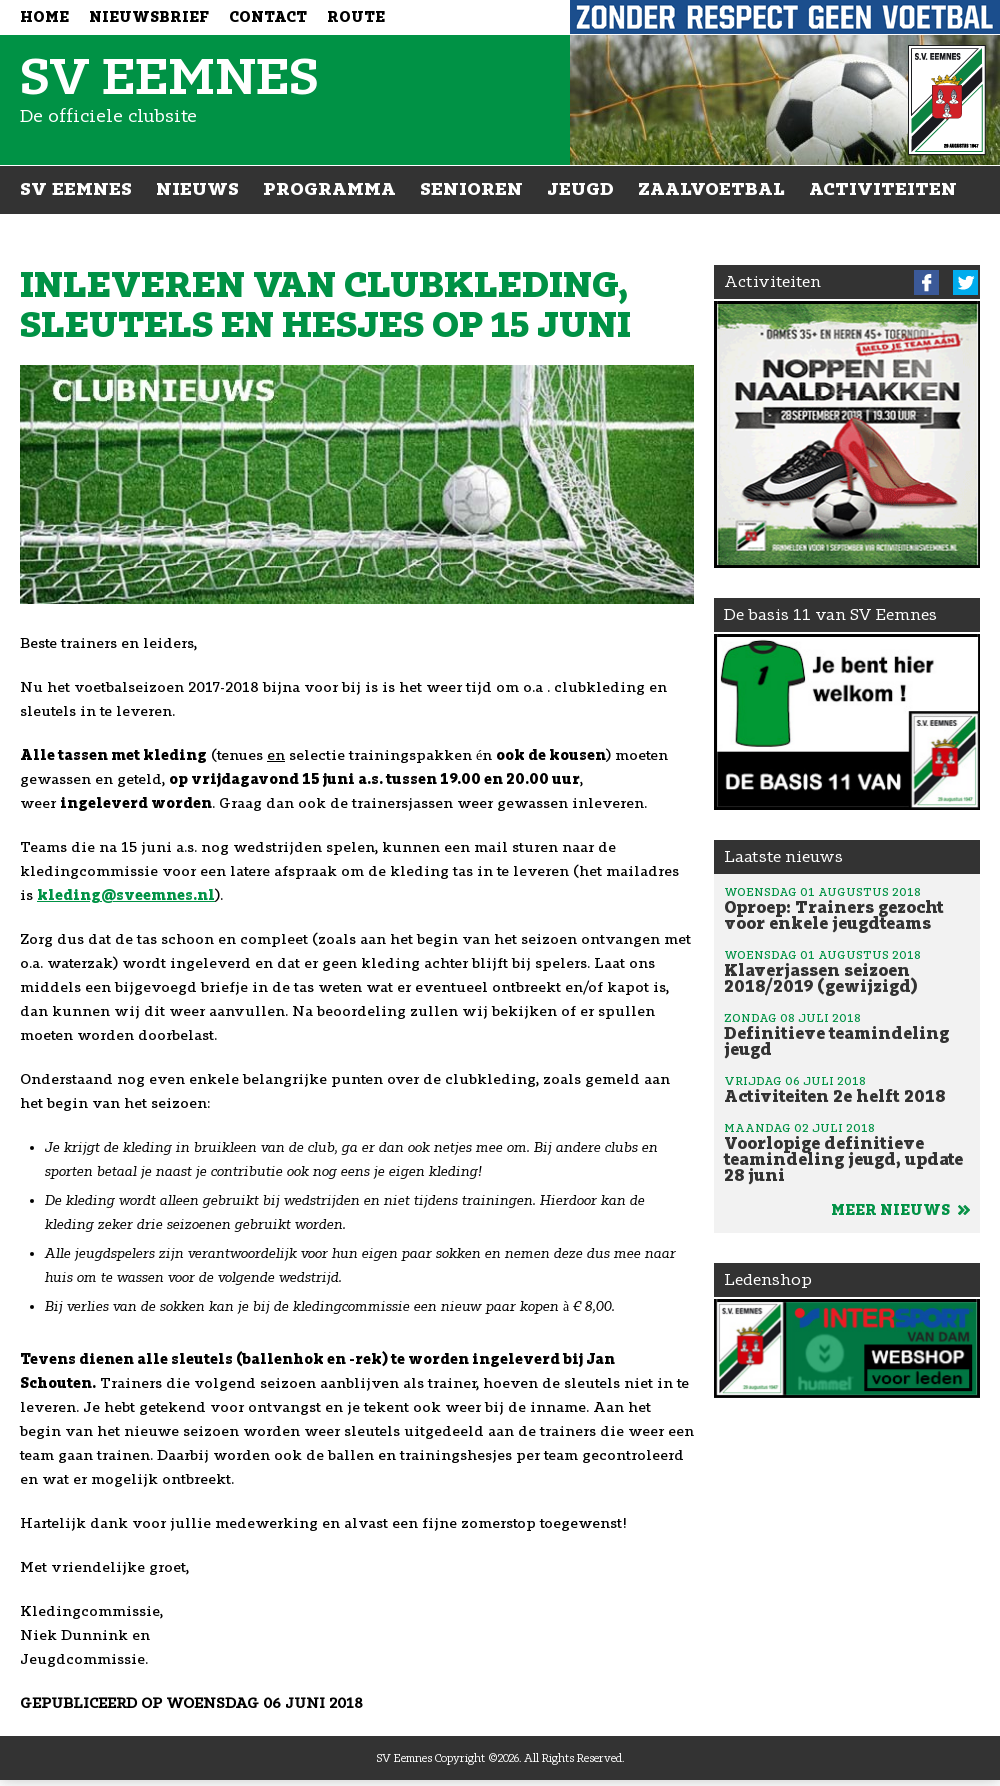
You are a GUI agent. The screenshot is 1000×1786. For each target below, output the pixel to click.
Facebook (926, 282)
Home (44, 17)
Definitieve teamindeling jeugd (847, 1034)
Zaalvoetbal (711, 189)
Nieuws (197, 189)
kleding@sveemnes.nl (126, 895)
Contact (268, 17)
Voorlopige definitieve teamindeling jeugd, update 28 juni (847, 1152)
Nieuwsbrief (149, 17)
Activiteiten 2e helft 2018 (847, 1089)
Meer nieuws (900, 1210)
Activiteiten (883, 189)
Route (356, 17)
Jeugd (580, 189)
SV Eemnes (76, 189)
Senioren (471, 189)
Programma (329, 189)
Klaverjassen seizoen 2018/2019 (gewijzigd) (847, 971)
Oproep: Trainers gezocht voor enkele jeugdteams (847, 908)
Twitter (965, 282)
